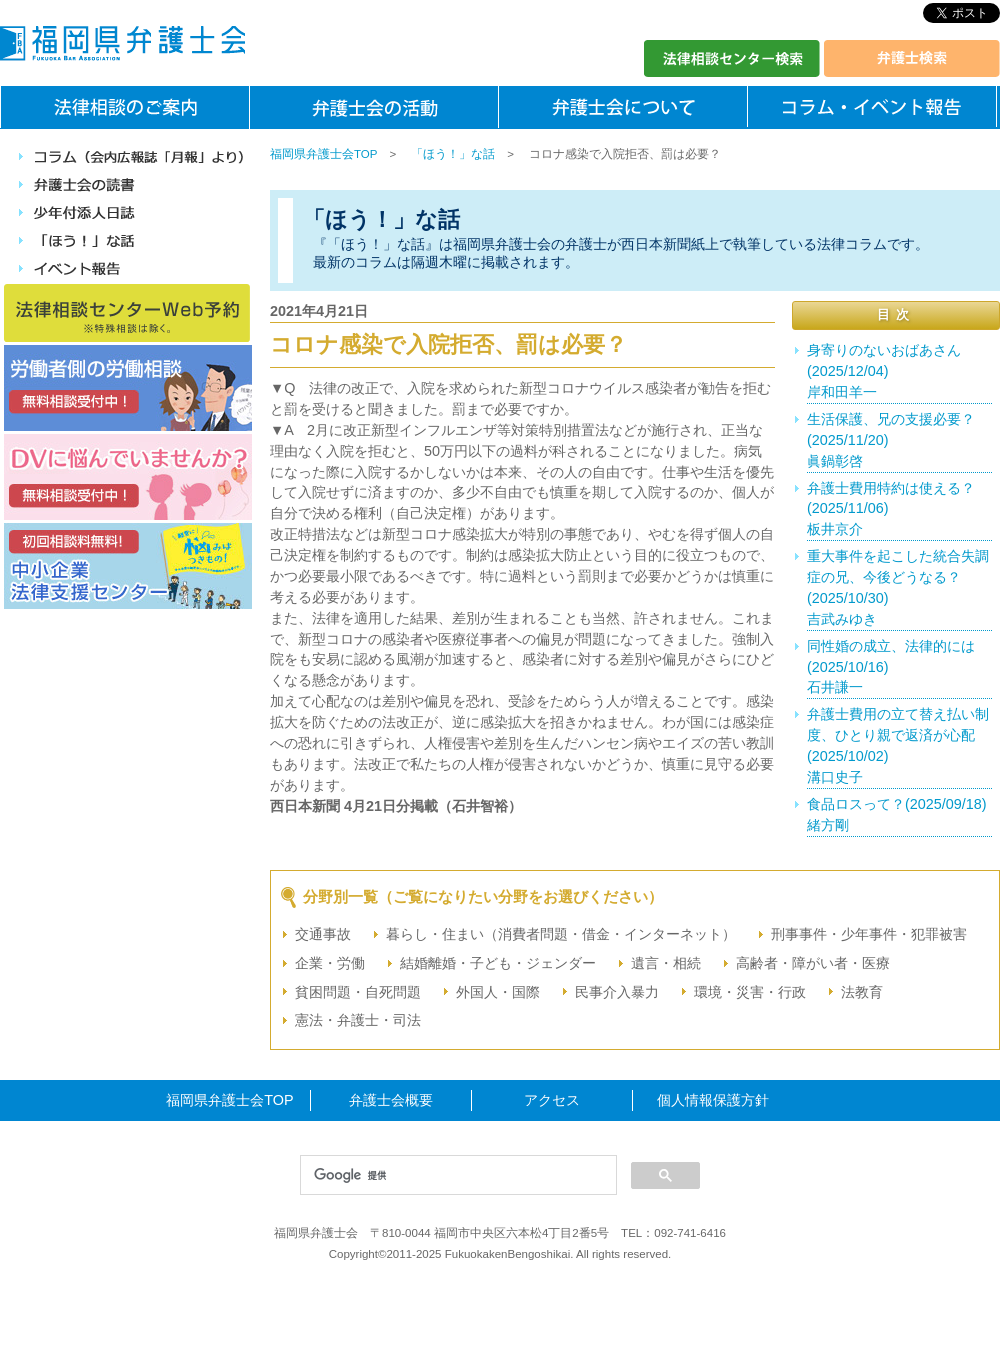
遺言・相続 (666, 963)
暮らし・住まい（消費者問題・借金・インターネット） (561, 934)
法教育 (862, 992)
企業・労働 (330, 963)
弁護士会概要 (391, 1100)
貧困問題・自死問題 (358, 992)
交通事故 (323, 934)
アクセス (552, 1100)
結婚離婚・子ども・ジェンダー (498, 963)
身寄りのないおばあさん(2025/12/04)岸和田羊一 (884, 371)
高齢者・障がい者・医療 (813, 963)
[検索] (456, 1176)
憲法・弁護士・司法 (358, 1020)
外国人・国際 (498, 992)
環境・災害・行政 (750, 992)
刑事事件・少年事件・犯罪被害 (869, 934)
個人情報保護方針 (713, 1100)
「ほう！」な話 (453, 154)
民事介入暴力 (617, 992)
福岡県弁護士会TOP (323, 154)
